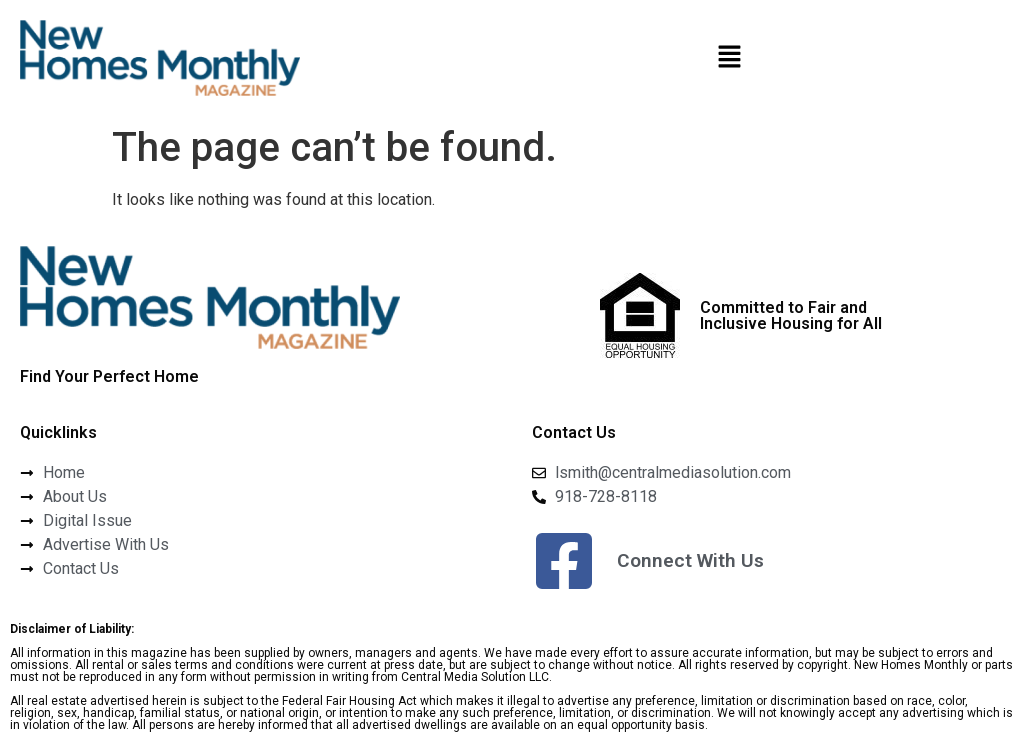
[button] (729, 58)
